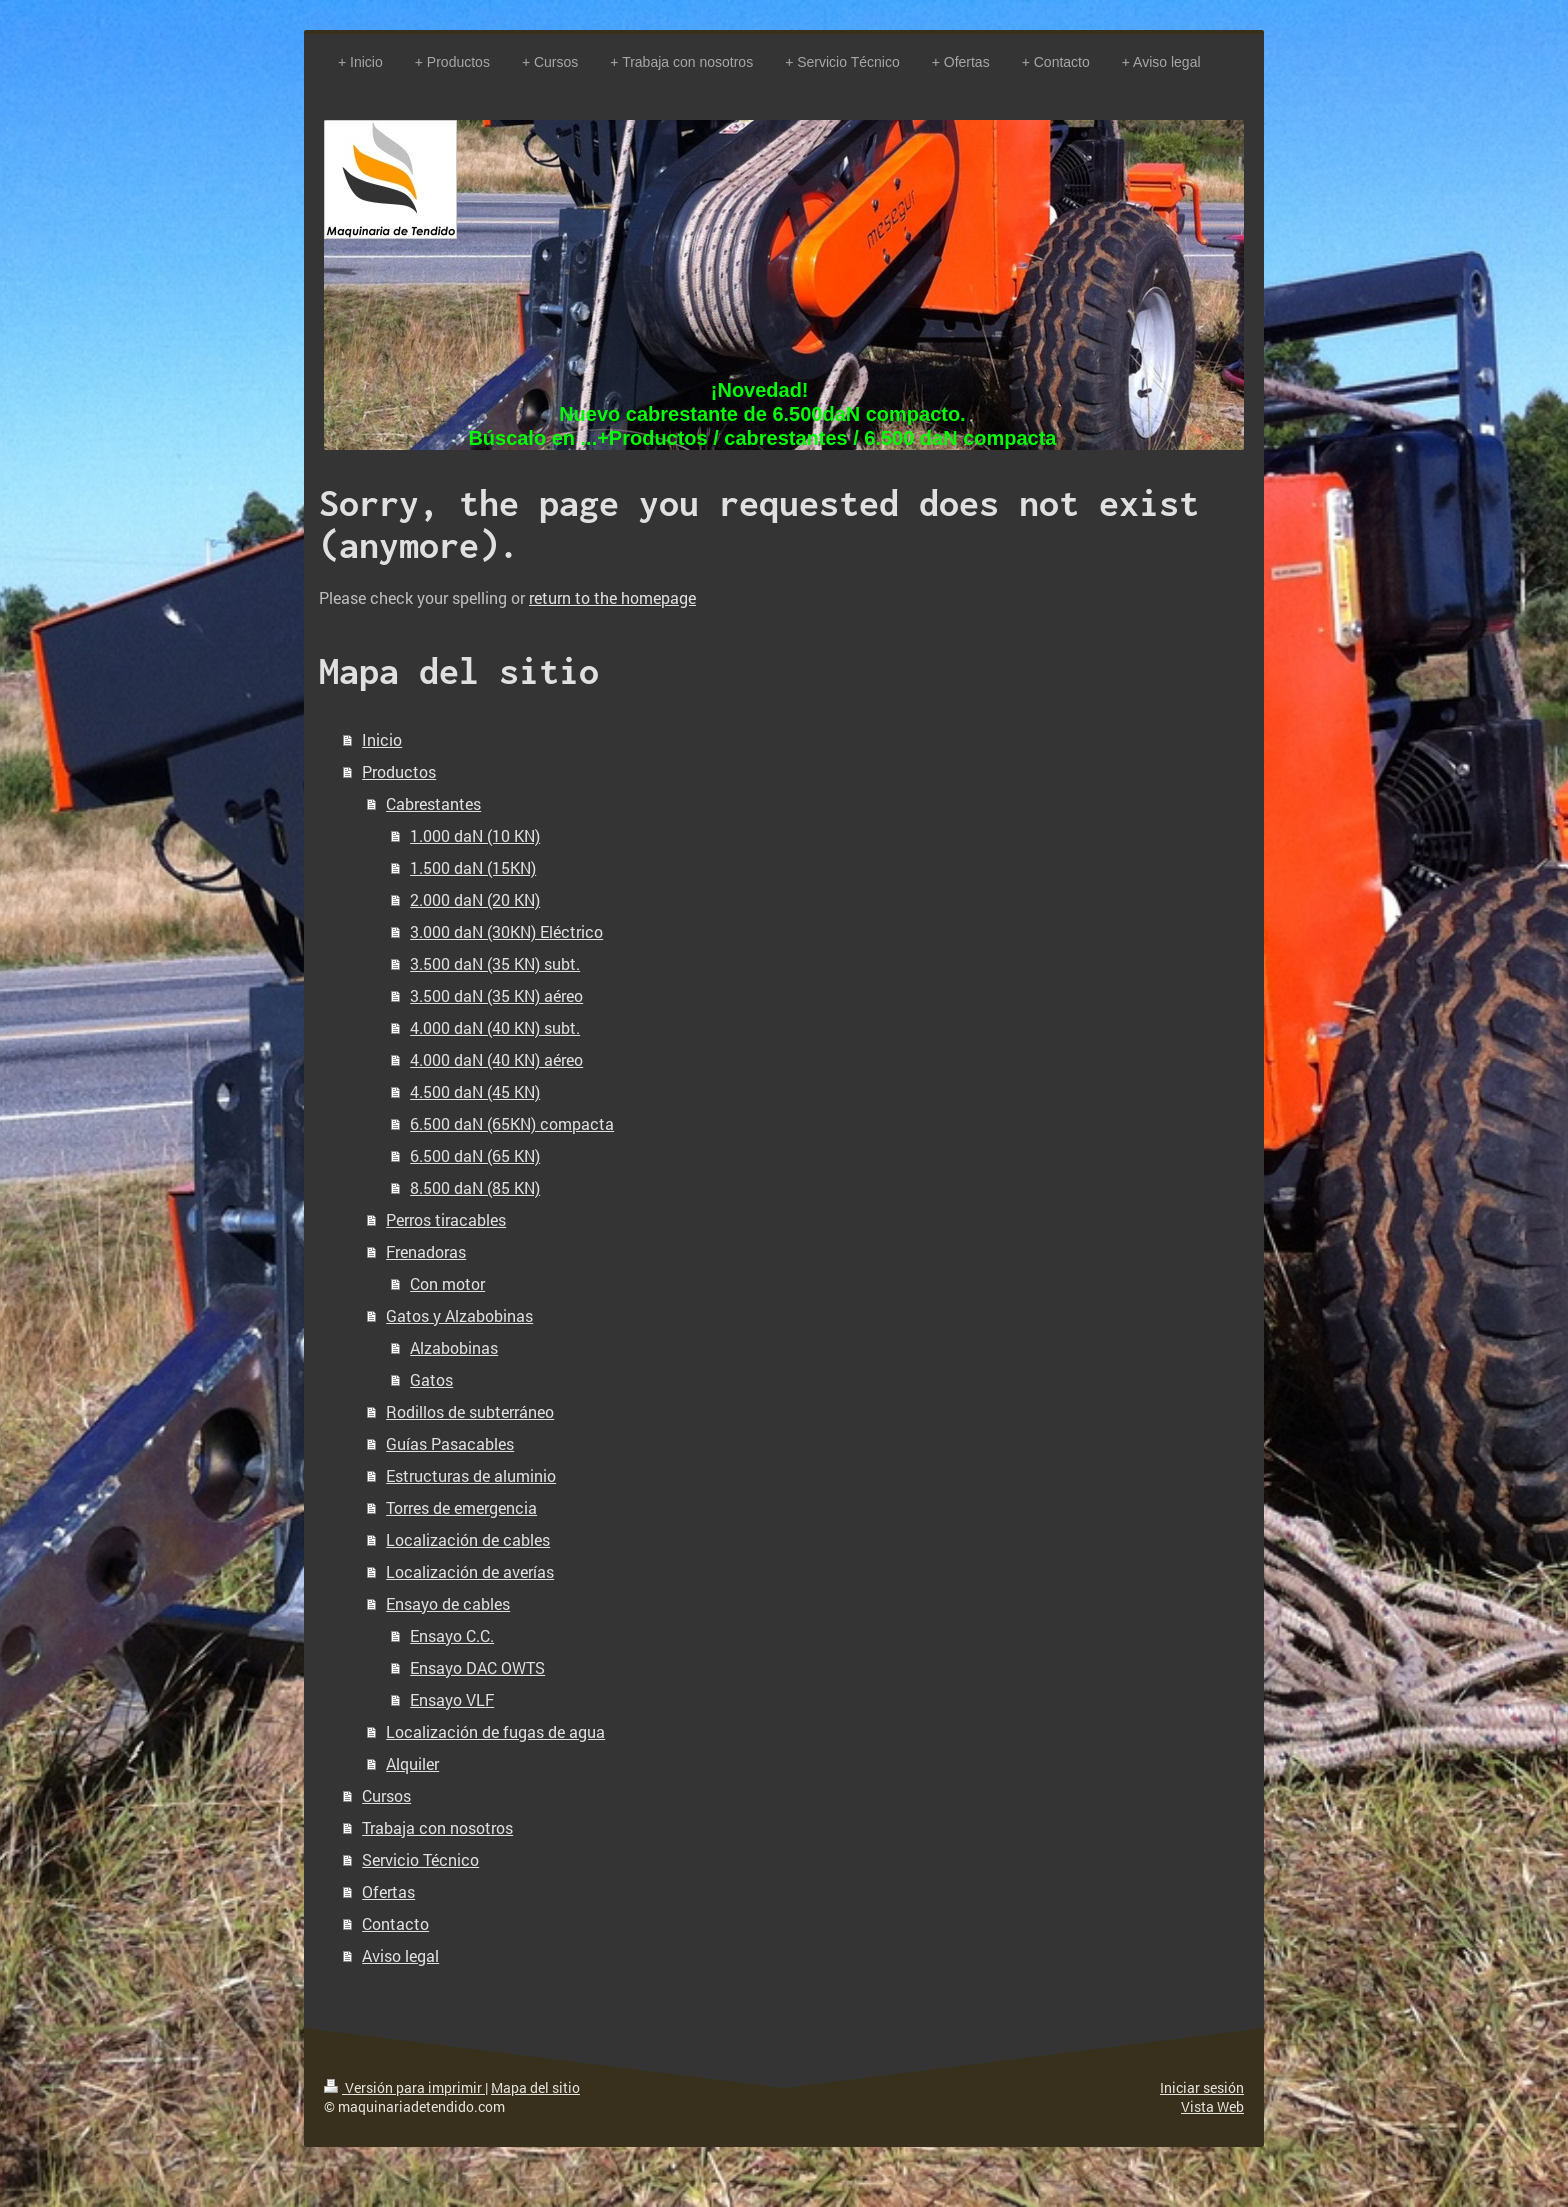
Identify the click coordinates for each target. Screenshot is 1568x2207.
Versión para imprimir (404, 2087)
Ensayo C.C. (452, 1635)
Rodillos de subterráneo (470, 1411)
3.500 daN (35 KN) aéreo (496, 995)
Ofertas (388, 1891)
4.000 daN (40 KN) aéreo (496, 1059)
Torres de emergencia (461, 1507)
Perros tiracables (446, 1219)
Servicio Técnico (420, 1859)
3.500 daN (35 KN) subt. (495, 963)
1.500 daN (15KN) (473, 867)
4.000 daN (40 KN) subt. (495, 1027)
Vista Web (1212, 2106)
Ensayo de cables (448, 1603)
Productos (399, 771)
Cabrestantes (433, 803)
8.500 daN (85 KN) (475, 1187)
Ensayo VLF (452, 1699)
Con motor (447, 1283)
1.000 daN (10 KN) (475, 835)
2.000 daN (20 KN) (475, 899)
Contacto (395, 1923)
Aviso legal (400, 1955)
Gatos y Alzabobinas (459, 1315)
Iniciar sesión (1202, 2087)
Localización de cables (468, 1539)
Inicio (382, 739)
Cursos (386, 1795)
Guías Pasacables (450, 1443)
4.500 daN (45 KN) (475, 1091)
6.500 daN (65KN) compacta (512, 1123)
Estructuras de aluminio (471, 1475)
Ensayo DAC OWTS (477, 1667)
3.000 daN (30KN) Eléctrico (506, 931)
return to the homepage (612, 597)
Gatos (431, 1379)
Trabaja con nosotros (437, 1827)
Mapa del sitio (535, 2087)
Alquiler (412, 1763)
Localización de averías (470, 1571)
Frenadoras (426, 1251)
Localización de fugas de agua (495, 1731)
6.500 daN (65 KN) (475, 1155)
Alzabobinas (454, 1347)
